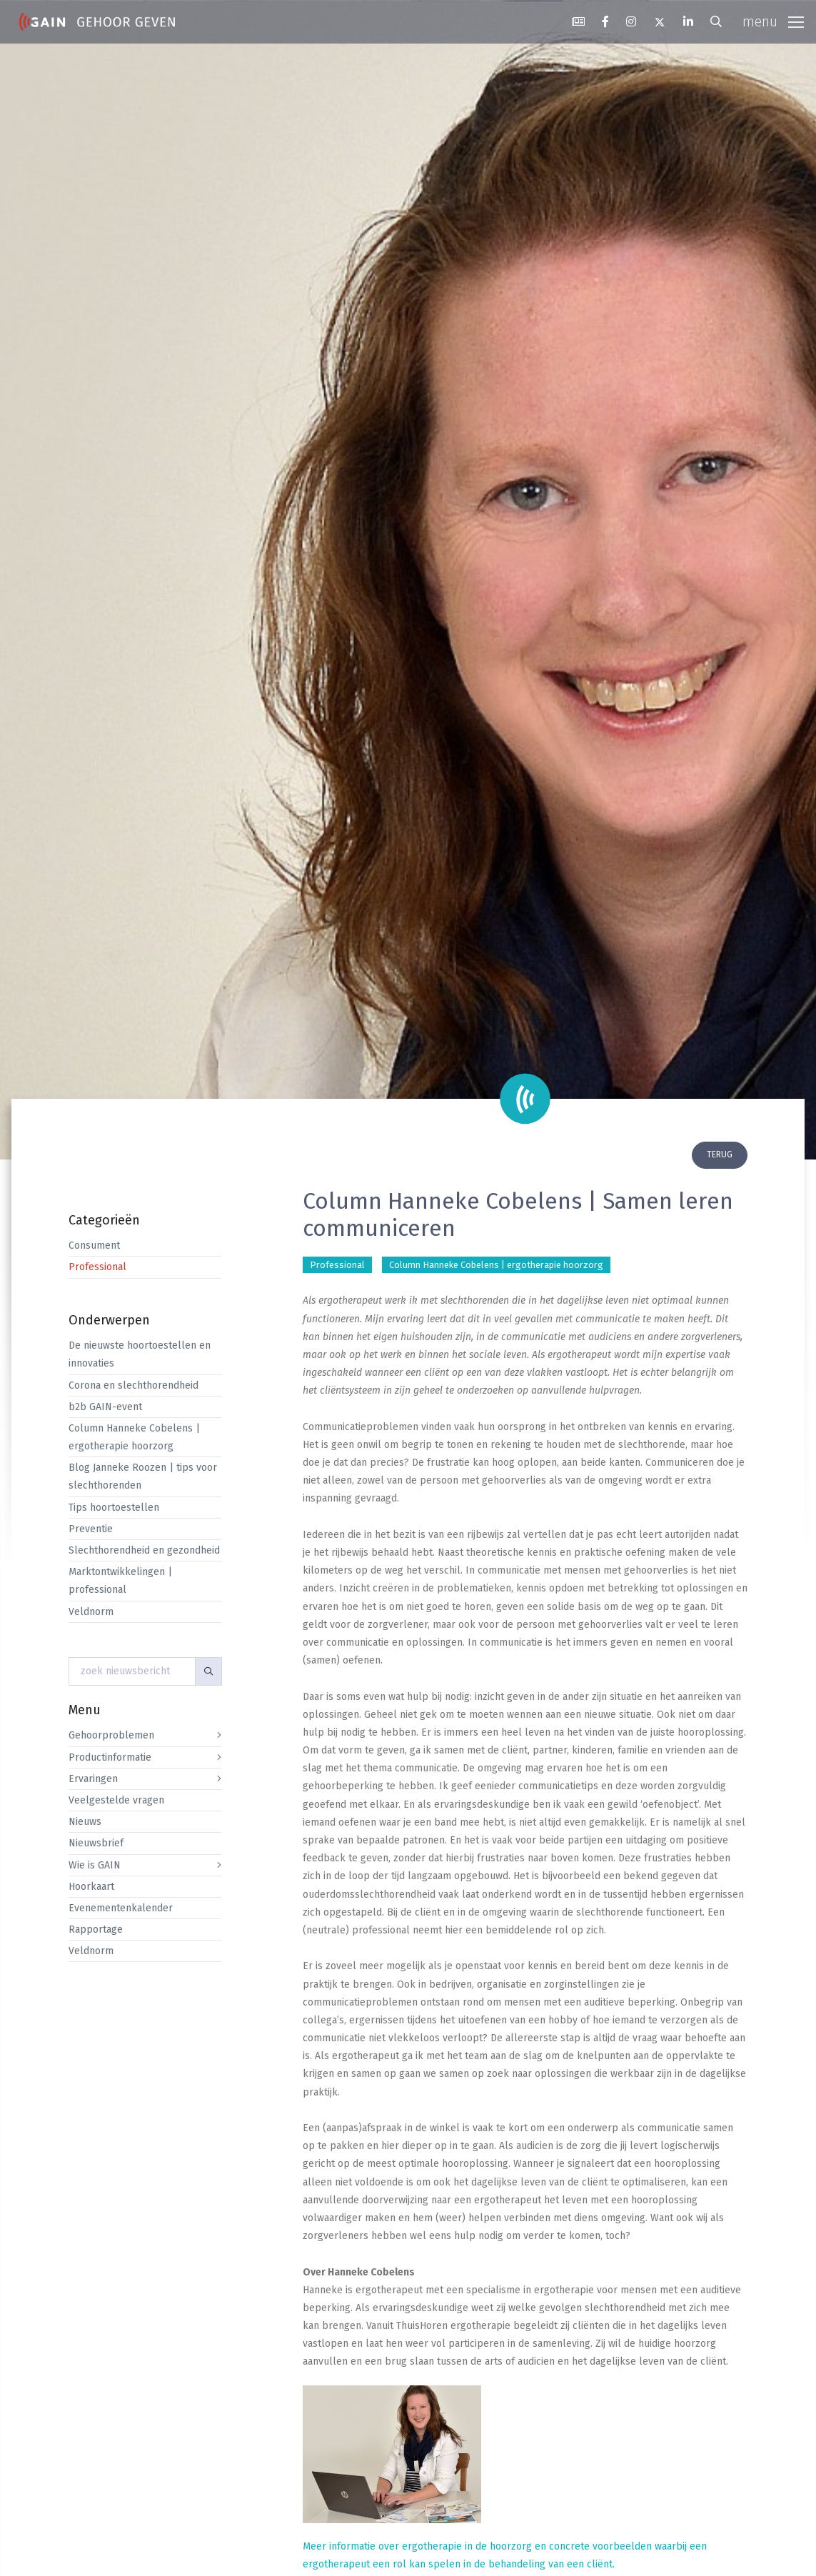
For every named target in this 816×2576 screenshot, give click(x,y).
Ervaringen (93, 1779)
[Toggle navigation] (773, 22)
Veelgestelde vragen (116, 1800)
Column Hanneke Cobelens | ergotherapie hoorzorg (134, 1437)
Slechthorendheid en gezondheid (144, 1550)
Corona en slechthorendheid (133, 1385)
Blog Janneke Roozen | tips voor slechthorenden (143, 1476)
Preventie (91, 1529)
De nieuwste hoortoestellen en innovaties (140, 1354)
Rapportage (96, 1929)
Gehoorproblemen (111, 1735)
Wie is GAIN (95, 1865)
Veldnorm (91, 1612)
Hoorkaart (91, 1887)
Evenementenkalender (121, 1908)
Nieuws (85, 1822)
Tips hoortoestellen (114, 1507)
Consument (94, 1245)
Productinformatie (110, 1757)
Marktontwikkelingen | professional (120, 1581)
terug (719, 1154)
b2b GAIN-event (105, 1407)
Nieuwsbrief (96, 1843)
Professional (97, 1267)
